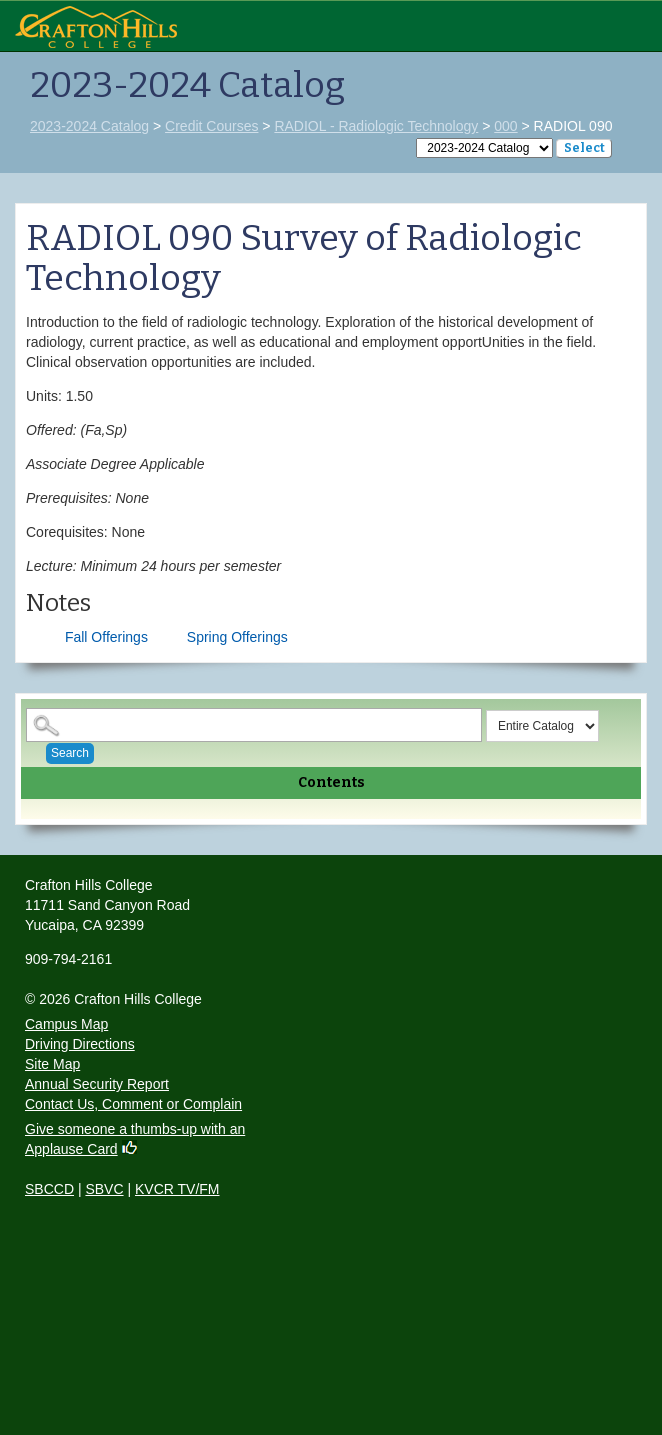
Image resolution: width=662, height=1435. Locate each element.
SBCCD (49, 1189)
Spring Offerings (237, 637)
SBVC (104, 1189)
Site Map (52, 1064)
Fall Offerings (106, 637)
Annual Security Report (97, 1084)
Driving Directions (80, 1044)
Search (70, 753)
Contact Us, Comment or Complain (133, 1104)
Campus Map (66, 1024)
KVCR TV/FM (177, 1189)
